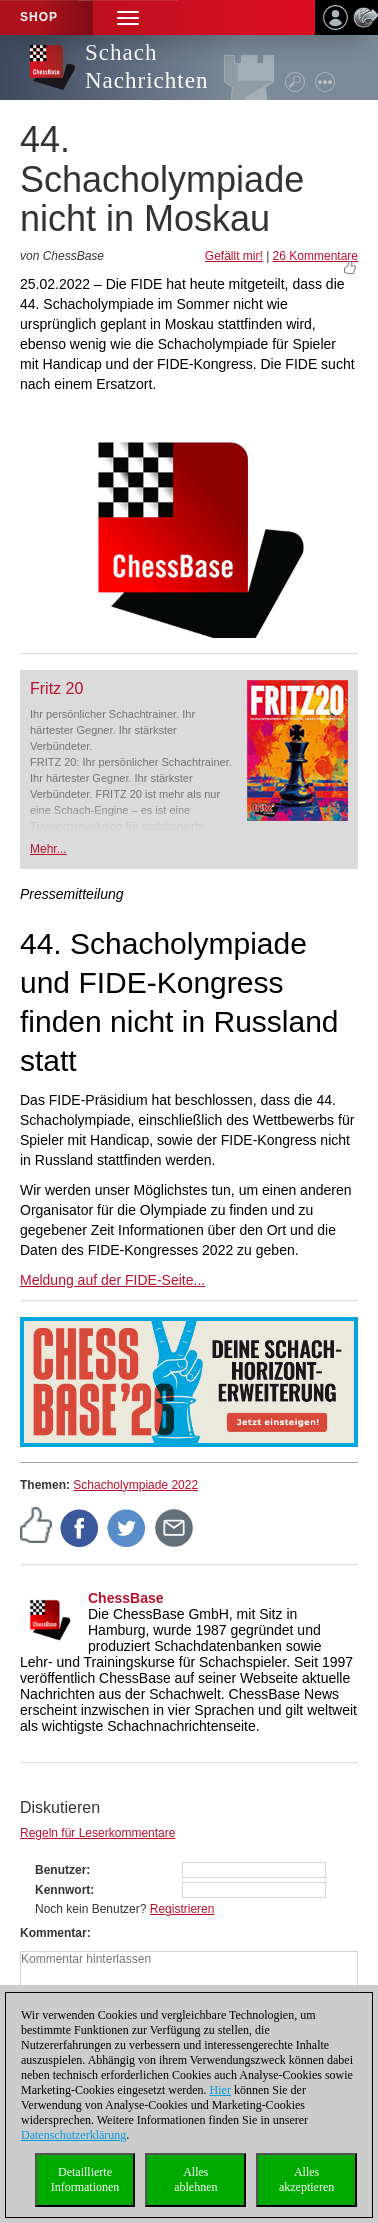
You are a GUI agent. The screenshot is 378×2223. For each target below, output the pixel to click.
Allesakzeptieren (306, 2179)
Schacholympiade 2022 (135, 1485)
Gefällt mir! (234, 256)
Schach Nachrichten (146, 66)
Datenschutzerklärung (73, 2135)
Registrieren (182, 1909)
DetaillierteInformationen (85, 2179)
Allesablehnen (195, 2179)
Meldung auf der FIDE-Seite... (112, 1280)
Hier (220, 2090)
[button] (128, 17)
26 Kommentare (315, 256)
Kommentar (53, 1933)
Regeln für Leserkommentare (97, 1833)
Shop (39, 17)
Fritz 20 (56, 688)
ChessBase (126, 1598)
